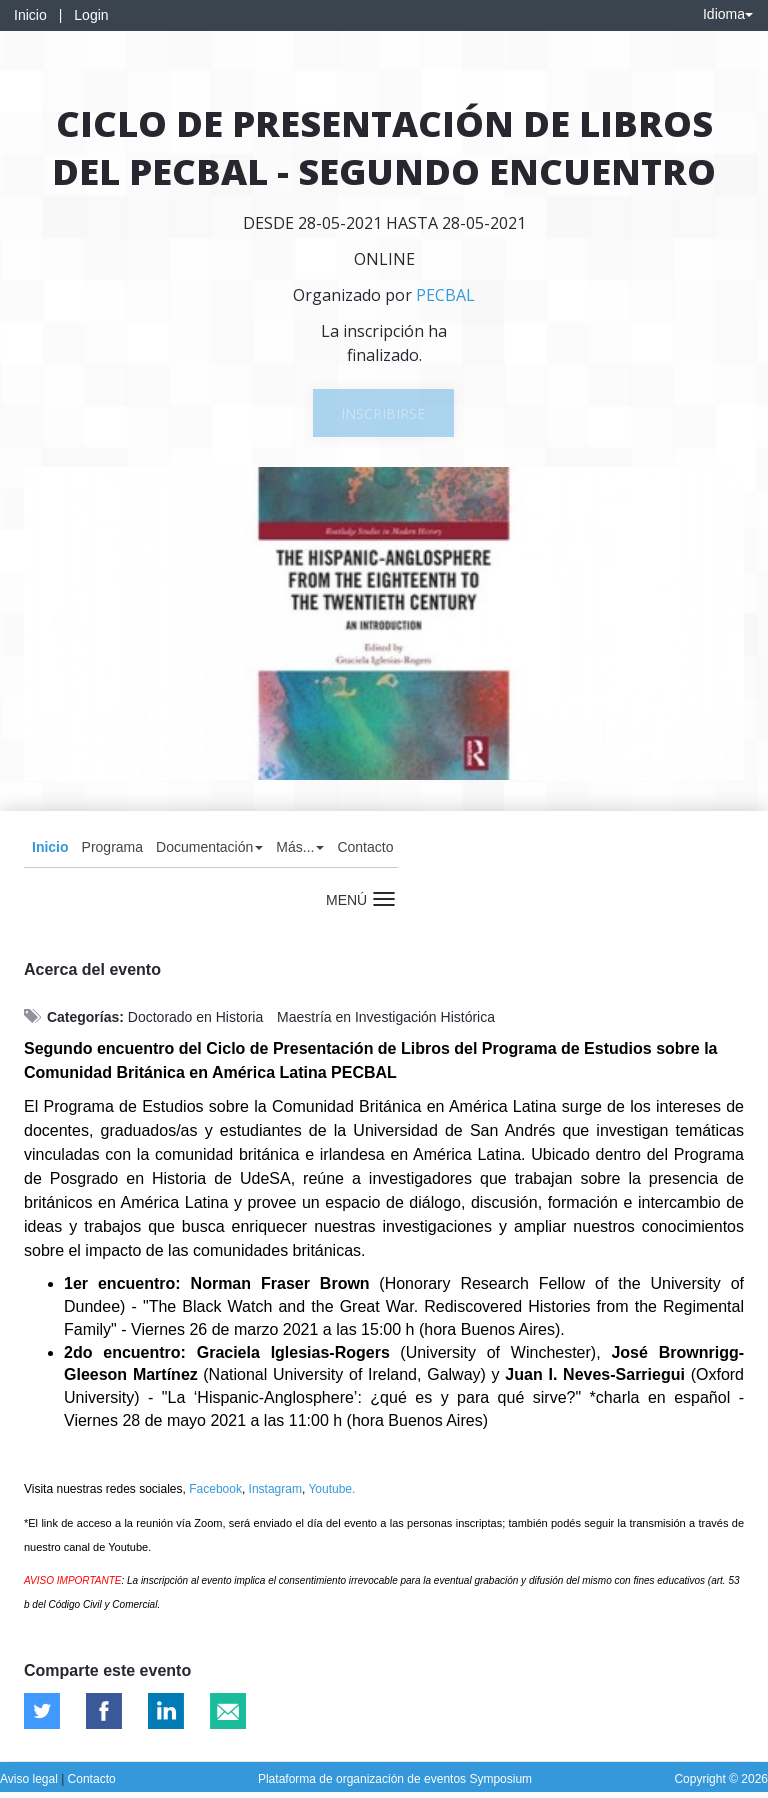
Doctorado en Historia (195, 1017)
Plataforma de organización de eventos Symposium (395, 1779)
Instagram (275, 1489)
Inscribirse (383, 413)
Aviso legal (30, 1779)
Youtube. (331, 1489)
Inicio (30, 15)
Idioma (728, 14)
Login (91, 15)
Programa (112, 847)
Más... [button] (300, 847)
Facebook (215, 1489)
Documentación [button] (209, 847)
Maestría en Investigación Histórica (386, 1017)
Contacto (365, 847)
